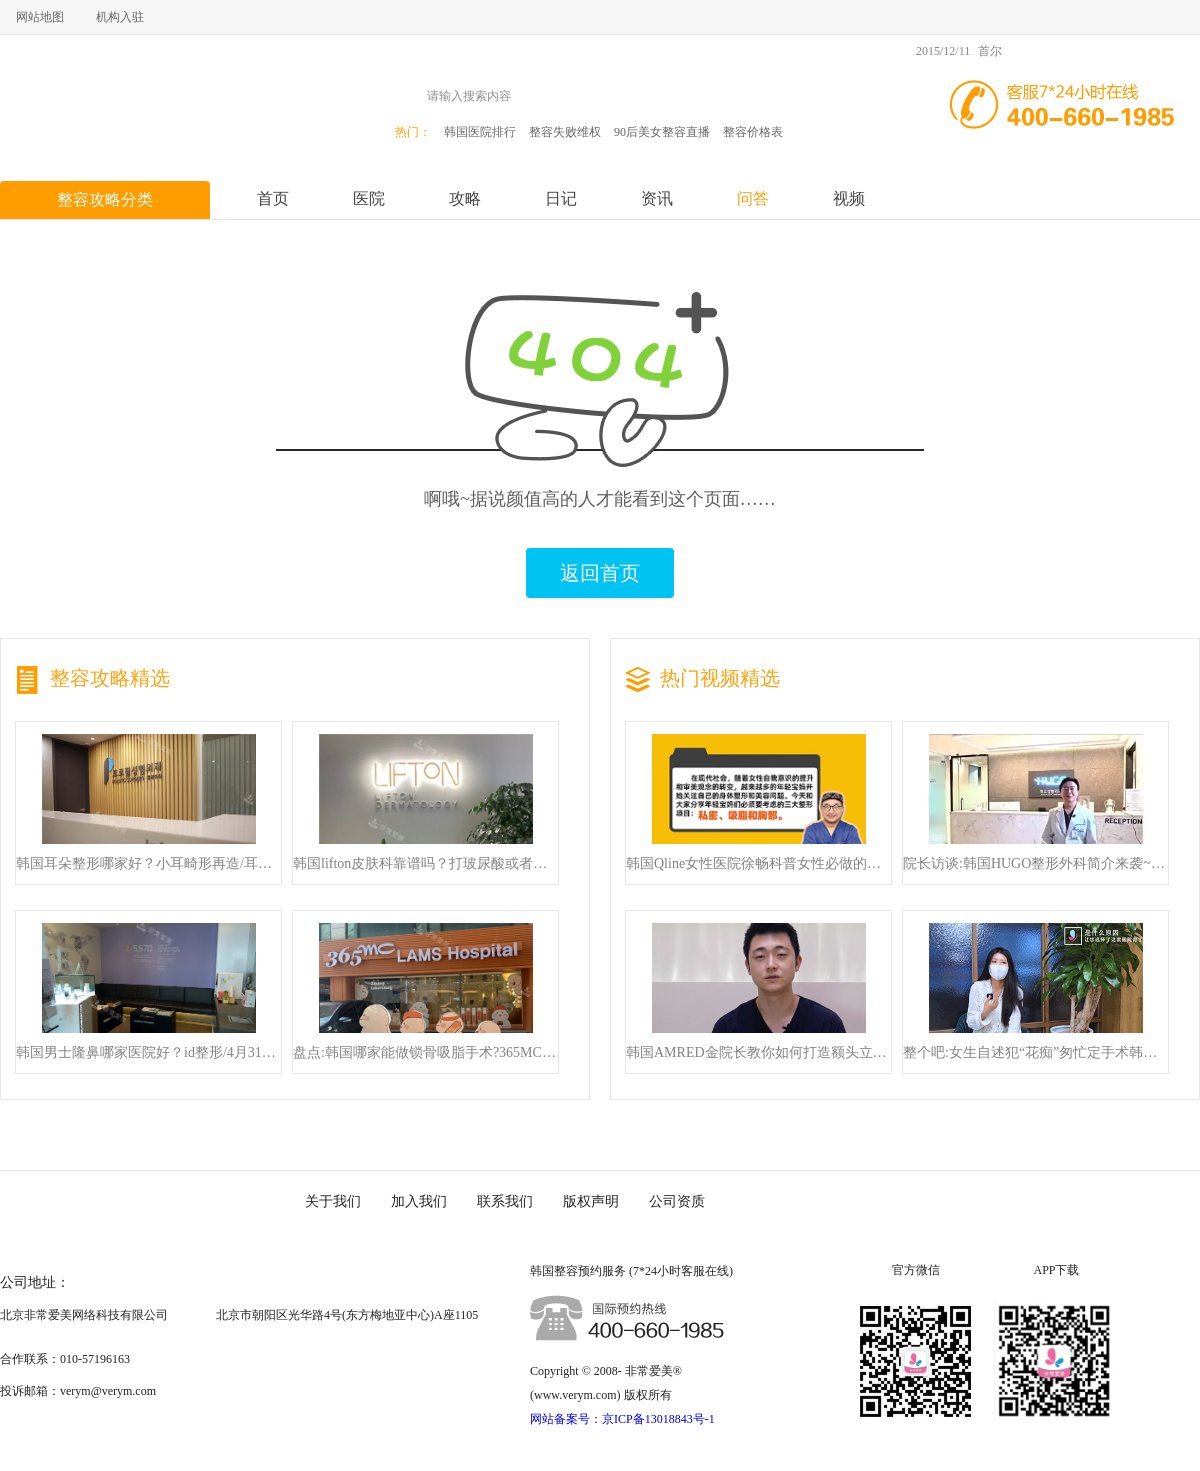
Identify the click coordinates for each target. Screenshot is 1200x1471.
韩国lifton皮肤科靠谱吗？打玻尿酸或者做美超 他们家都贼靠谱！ (425, 864)
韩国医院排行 (480, 132)
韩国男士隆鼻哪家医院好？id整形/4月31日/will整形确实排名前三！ (148, 1053)
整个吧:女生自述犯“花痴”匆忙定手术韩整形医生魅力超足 (1035, 1053)
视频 (849, 198)
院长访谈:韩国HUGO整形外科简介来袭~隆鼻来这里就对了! (1035, 864)
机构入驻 (120, 17)
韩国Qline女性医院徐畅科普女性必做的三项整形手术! (758, 864)
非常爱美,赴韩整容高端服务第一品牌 (125, 105)
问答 (753, 198)
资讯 (657, 198)
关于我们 (333, 1201)
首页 (273, 198)
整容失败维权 (565, 132)
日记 (561, 198)
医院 (369, 198)
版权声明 (591, 1201)
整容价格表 (753, 132)
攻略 (465, 198)
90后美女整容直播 (662, 132)
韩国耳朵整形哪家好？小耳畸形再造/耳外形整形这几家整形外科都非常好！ (148, 864)
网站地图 (40, 17)
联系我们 (505, 1201)
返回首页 (600, 573)
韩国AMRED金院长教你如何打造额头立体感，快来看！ (758, 1053)
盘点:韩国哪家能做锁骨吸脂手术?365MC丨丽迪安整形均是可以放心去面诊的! (425, 1053)
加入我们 (419, 1201)
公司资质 (677, 1201)
